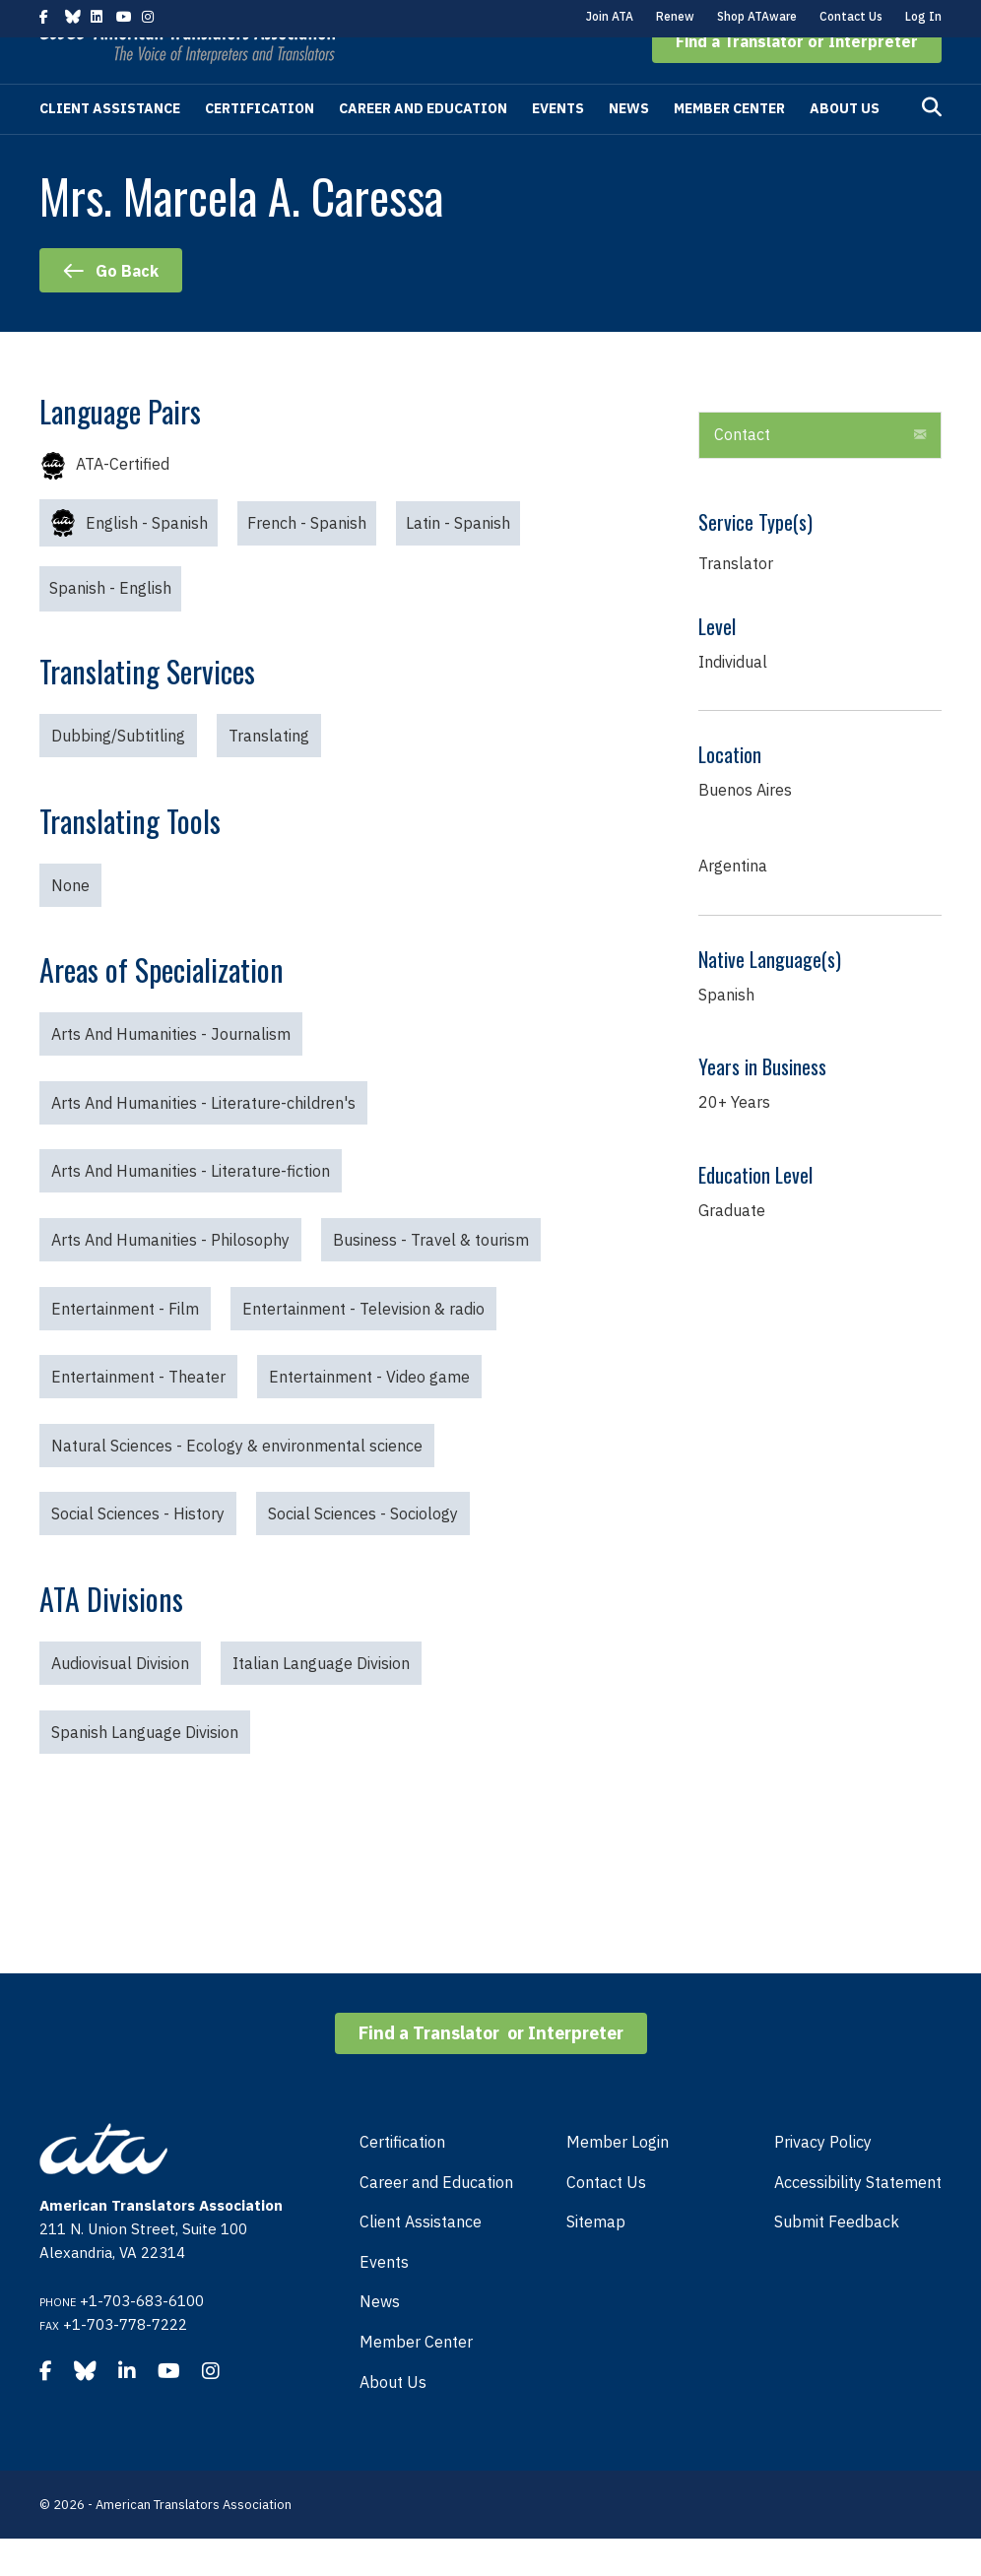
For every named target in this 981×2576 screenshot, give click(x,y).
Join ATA (609, 16)
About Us (845, 146)
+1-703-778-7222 (125, 2361)
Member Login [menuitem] (617, 2179)
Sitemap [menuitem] (595, 2259)
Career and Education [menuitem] (436, 2219)
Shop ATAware (757, 16)
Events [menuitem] (384, 2299)
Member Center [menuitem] (416, 2379)
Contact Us (851, 16)
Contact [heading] (742, 472)
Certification (259, 146)
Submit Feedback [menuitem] (836, 2259)
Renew (675, 16)
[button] (797, 78)
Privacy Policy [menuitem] (823, 2179)
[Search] (932, 144)
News (629, 146)
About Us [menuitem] (393, 2419)
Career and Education (423, 146)
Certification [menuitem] (402, 2179)
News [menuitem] (380, 2339)
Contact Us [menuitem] (606, 2219)
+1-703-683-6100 (142, 2338)
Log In (923, 16)
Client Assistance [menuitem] (421, 2259)
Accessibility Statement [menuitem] (858, 2219)
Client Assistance (109, 146)
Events (558, 146)
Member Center (729, 146)
